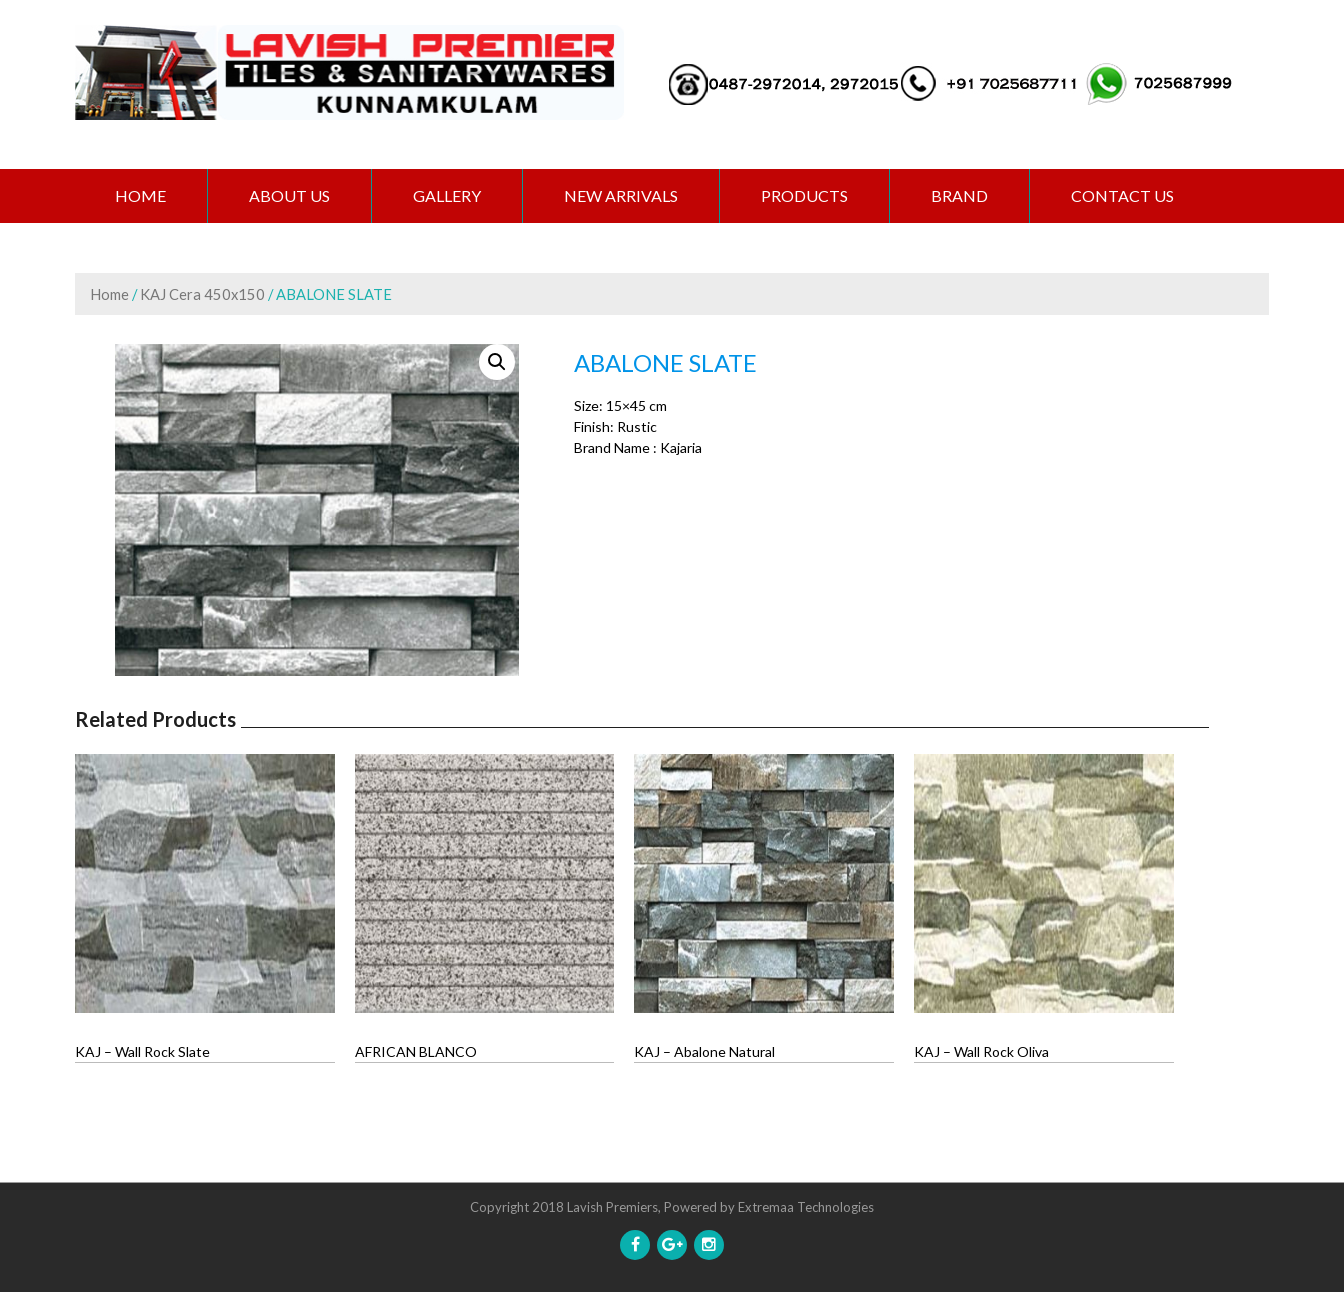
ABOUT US (289, 195)
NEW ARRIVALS (621, 195)
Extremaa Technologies (806, 1207)
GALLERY (447, 195)
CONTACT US (1122, 195)
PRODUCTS (804, 195)
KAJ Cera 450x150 (202, 294)
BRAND (959, 195)
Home (140, 195)
